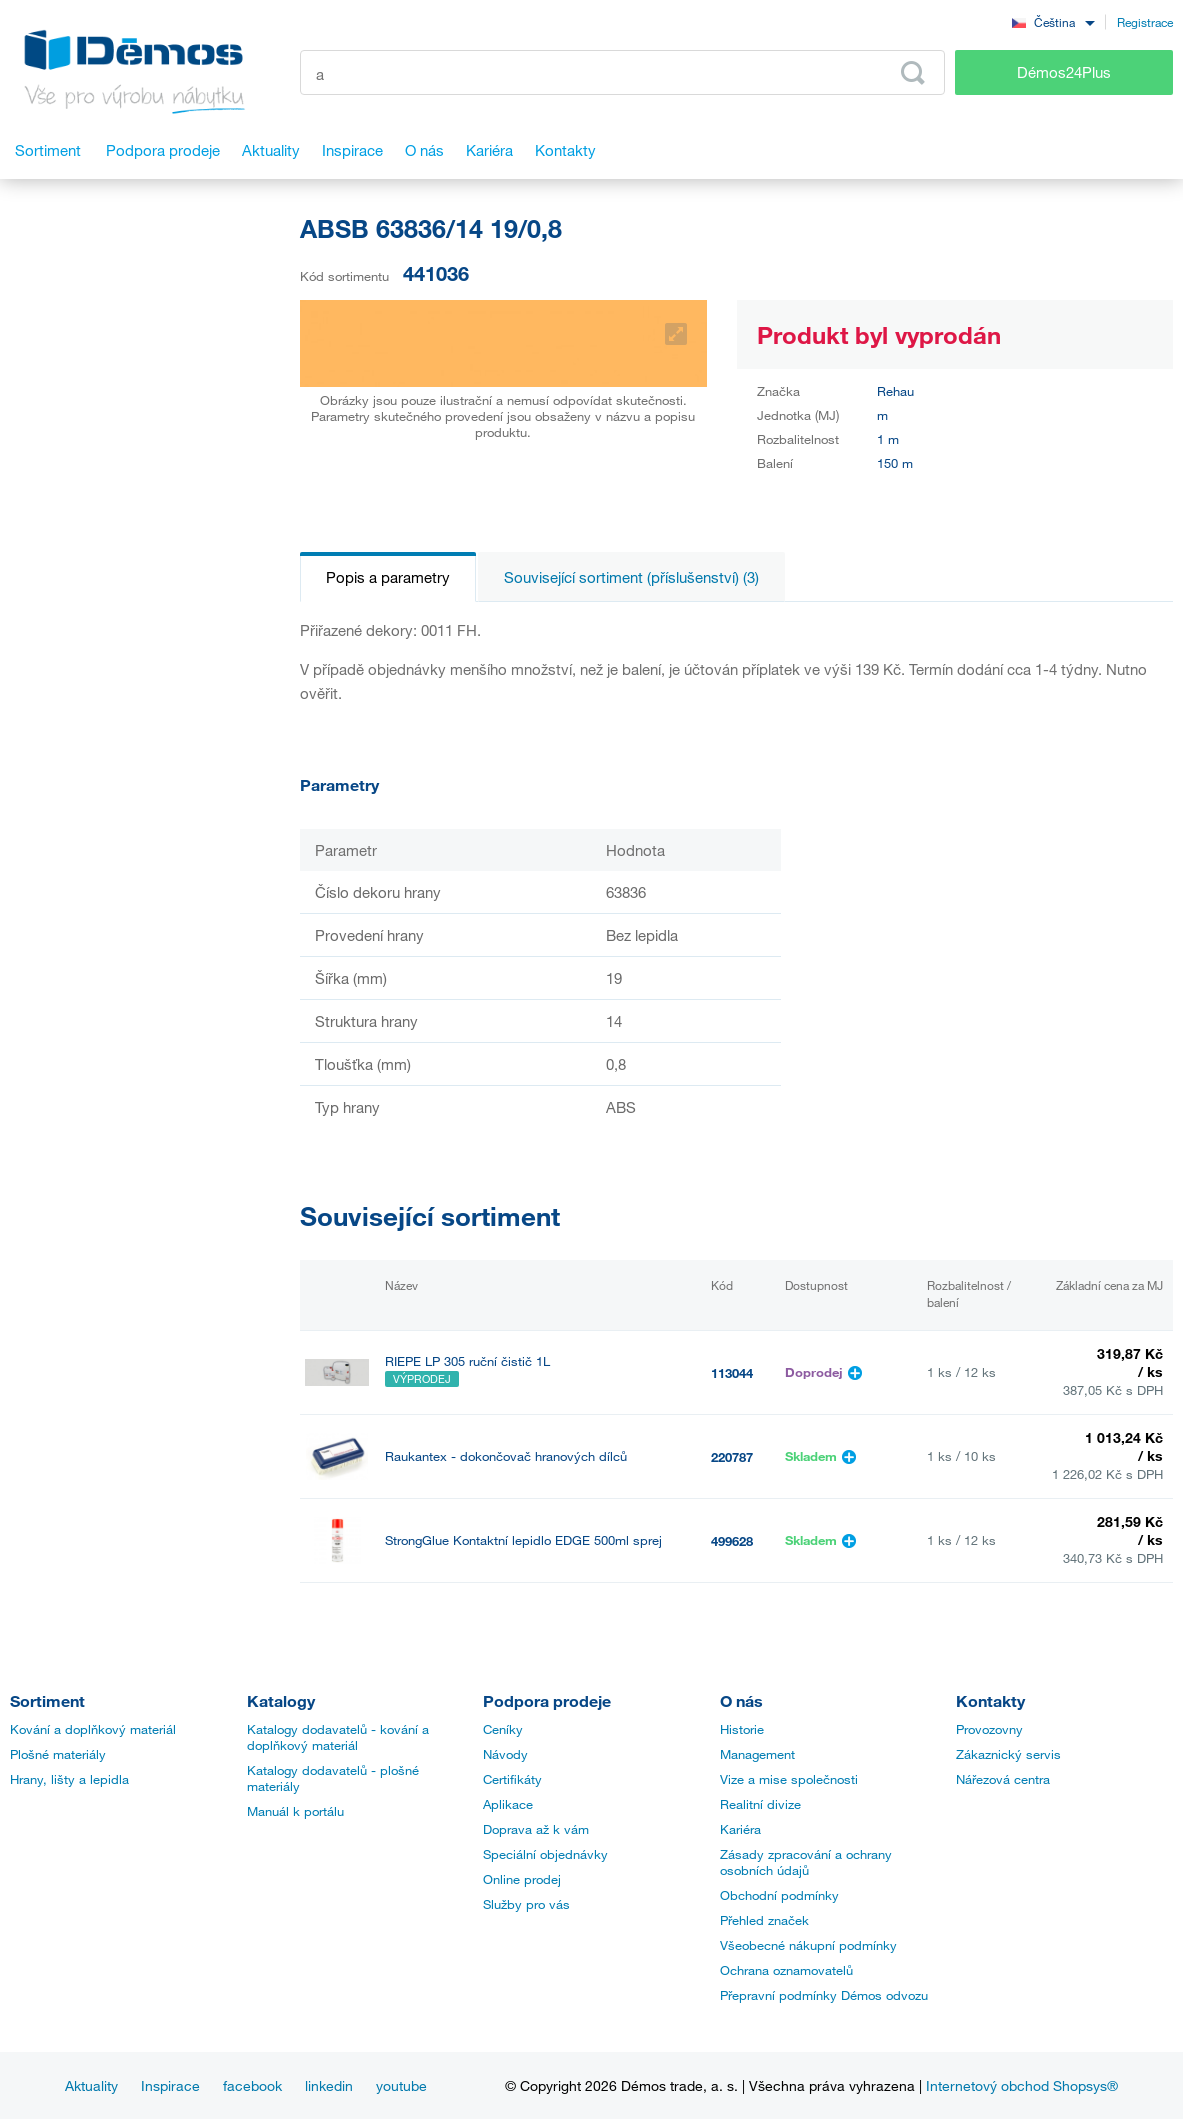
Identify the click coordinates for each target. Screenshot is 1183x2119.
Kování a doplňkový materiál (93, 1729)
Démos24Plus (1064, 72)
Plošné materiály (58, 1754)
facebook (252, 2085)
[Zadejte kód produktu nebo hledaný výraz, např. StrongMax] (622, 72)
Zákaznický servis (1008, 1754)
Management (757, 1754)
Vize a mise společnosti (789, 1779)
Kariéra (740, 1829)
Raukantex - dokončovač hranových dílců (506, 1456)
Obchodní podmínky (779, 1895)
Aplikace (508, 1804)
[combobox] (1053, 21)
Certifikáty (512, 1779)
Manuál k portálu (295, 1811)
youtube (401, 2085)
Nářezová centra (1003, 1779)
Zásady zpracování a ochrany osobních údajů (806, 1862)
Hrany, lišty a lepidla (69, 1779)
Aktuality (91, 2085)
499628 (732, 1541)
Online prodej (522, 1879)
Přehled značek (764, 1920)
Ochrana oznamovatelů (786, 1970)
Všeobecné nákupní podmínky (808, 1945)
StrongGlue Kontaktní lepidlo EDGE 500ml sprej (523, 1540)
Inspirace (170, 2085)
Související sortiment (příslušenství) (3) (631, 577)
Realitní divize (760, 1804)
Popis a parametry (388, 577)
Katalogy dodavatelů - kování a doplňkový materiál (338, 1737)
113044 (732, 1373)
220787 (732, 1457)
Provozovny (989, 1729)
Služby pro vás (526, 1904)
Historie (742, 1729)
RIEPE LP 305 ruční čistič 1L (467, 1361)
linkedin (329, 2085)
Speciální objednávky (545, 1854)
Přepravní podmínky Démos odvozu (824, 1995)
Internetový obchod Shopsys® (1022, 2085)
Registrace (1145, 22)
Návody (505, 1754)
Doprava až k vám (536, 1829)
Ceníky (503, 1729)
